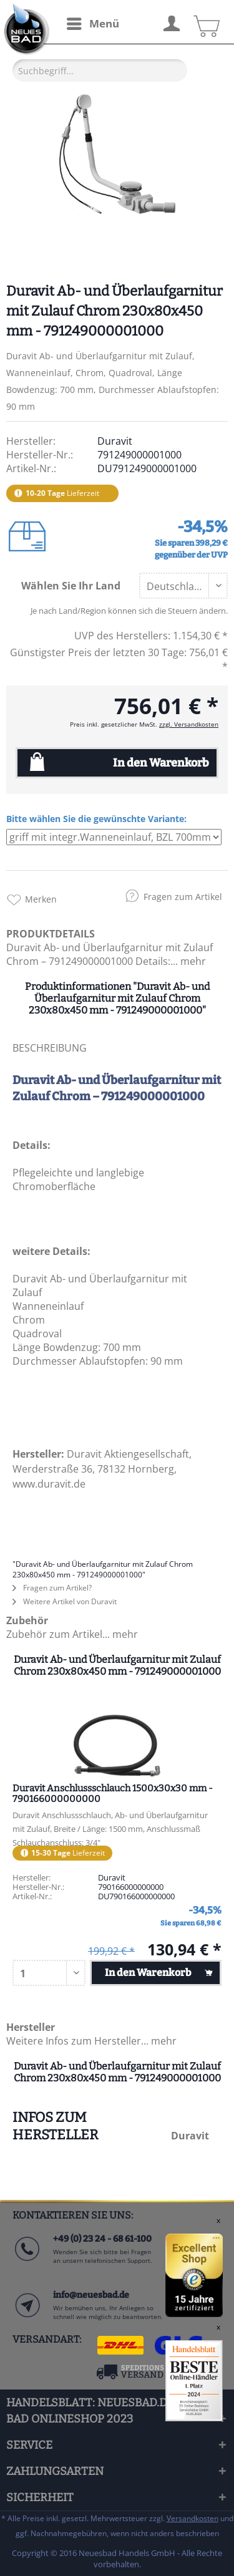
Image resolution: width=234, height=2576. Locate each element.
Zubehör (27, 1620)
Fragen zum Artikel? (52, 1587)
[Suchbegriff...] (99, 70)
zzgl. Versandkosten (188, 724)
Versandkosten (192, 2518)
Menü (93, 22)
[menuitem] (92, 23)
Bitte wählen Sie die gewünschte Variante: (96, 819)
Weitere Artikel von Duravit (64, 1601)
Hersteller (30, 2027)
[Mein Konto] (170, 21)
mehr (192, 961)
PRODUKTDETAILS (50, 934)
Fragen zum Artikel (183, 897)
